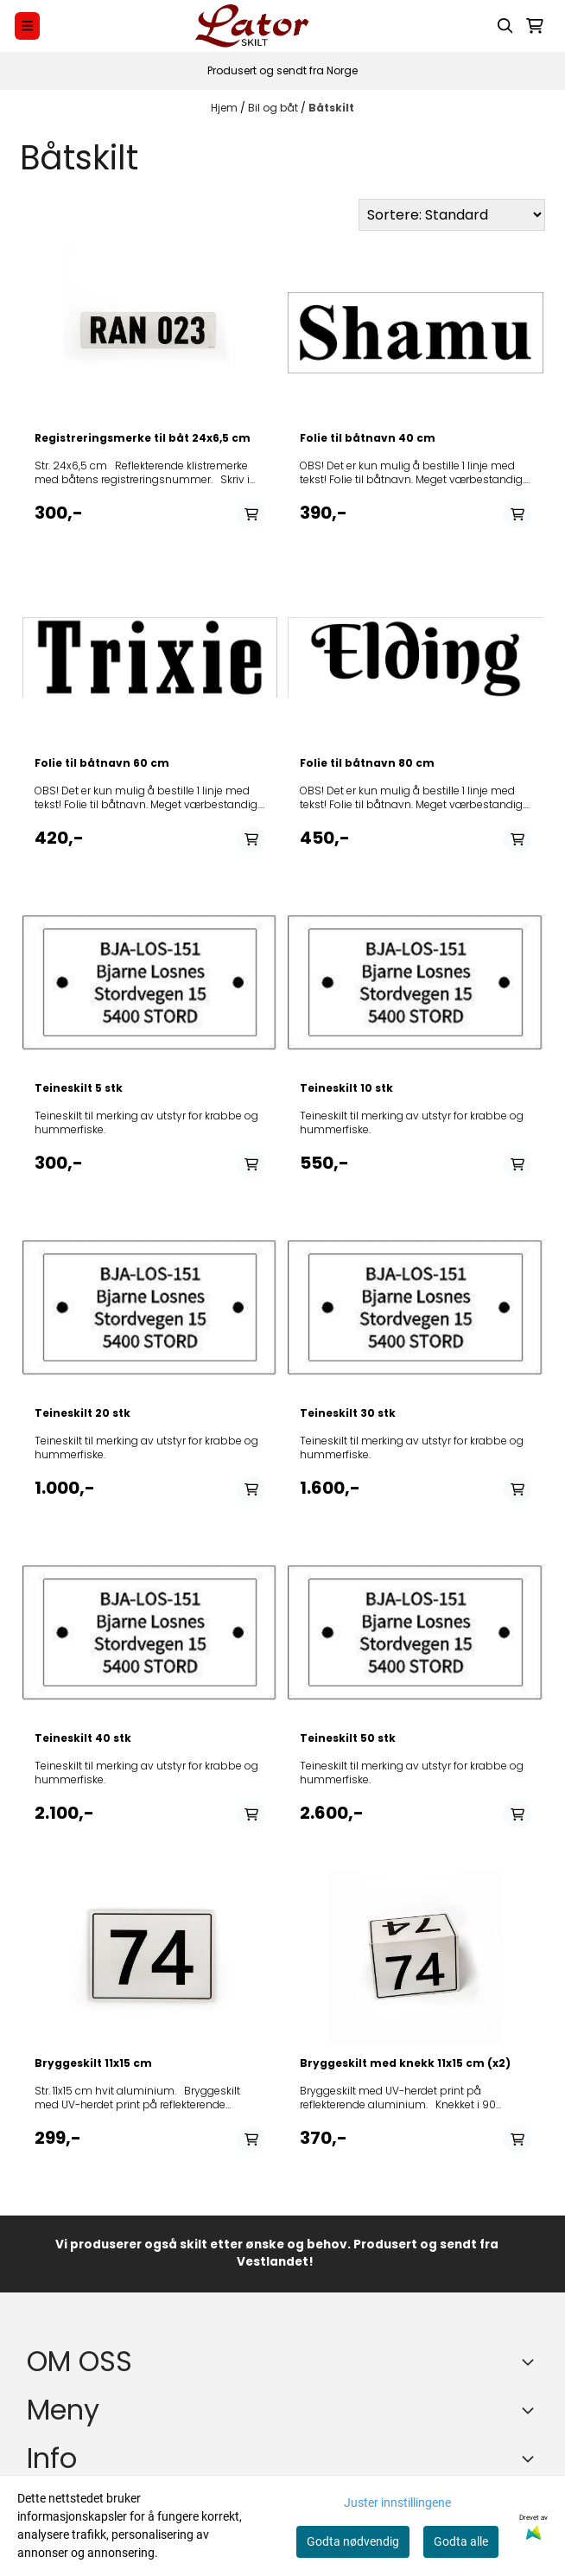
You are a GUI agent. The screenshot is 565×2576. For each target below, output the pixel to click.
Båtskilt (331, 107)
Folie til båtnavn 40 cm (367, 438)
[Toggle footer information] (531, 2362)
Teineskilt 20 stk (82, 1413)
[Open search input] (505, 26)
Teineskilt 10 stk (346, 1088)
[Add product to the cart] (251, 514)
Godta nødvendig (353, 2541)
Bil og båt (274, 107)
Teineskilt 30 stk (348, 1413)
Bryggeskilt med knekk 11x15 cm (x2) (405, 2063)
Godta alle (461, 2541)
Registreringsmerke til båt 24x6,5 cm (143, 438)
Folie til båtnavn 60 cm (102, 763)
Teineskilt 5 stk (79, 1088)
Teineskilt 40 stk (83, 1738)
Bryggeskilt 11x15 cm (93, 2063)
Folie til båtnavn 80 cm (367, 763)
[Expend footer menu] (531, 2410)
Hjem (225, 107)
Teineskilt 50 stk (348, 1738)
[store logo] (252, 26)
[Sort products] (452, 215)
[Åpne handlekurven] (534, 26)
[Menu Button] (27, 25)
